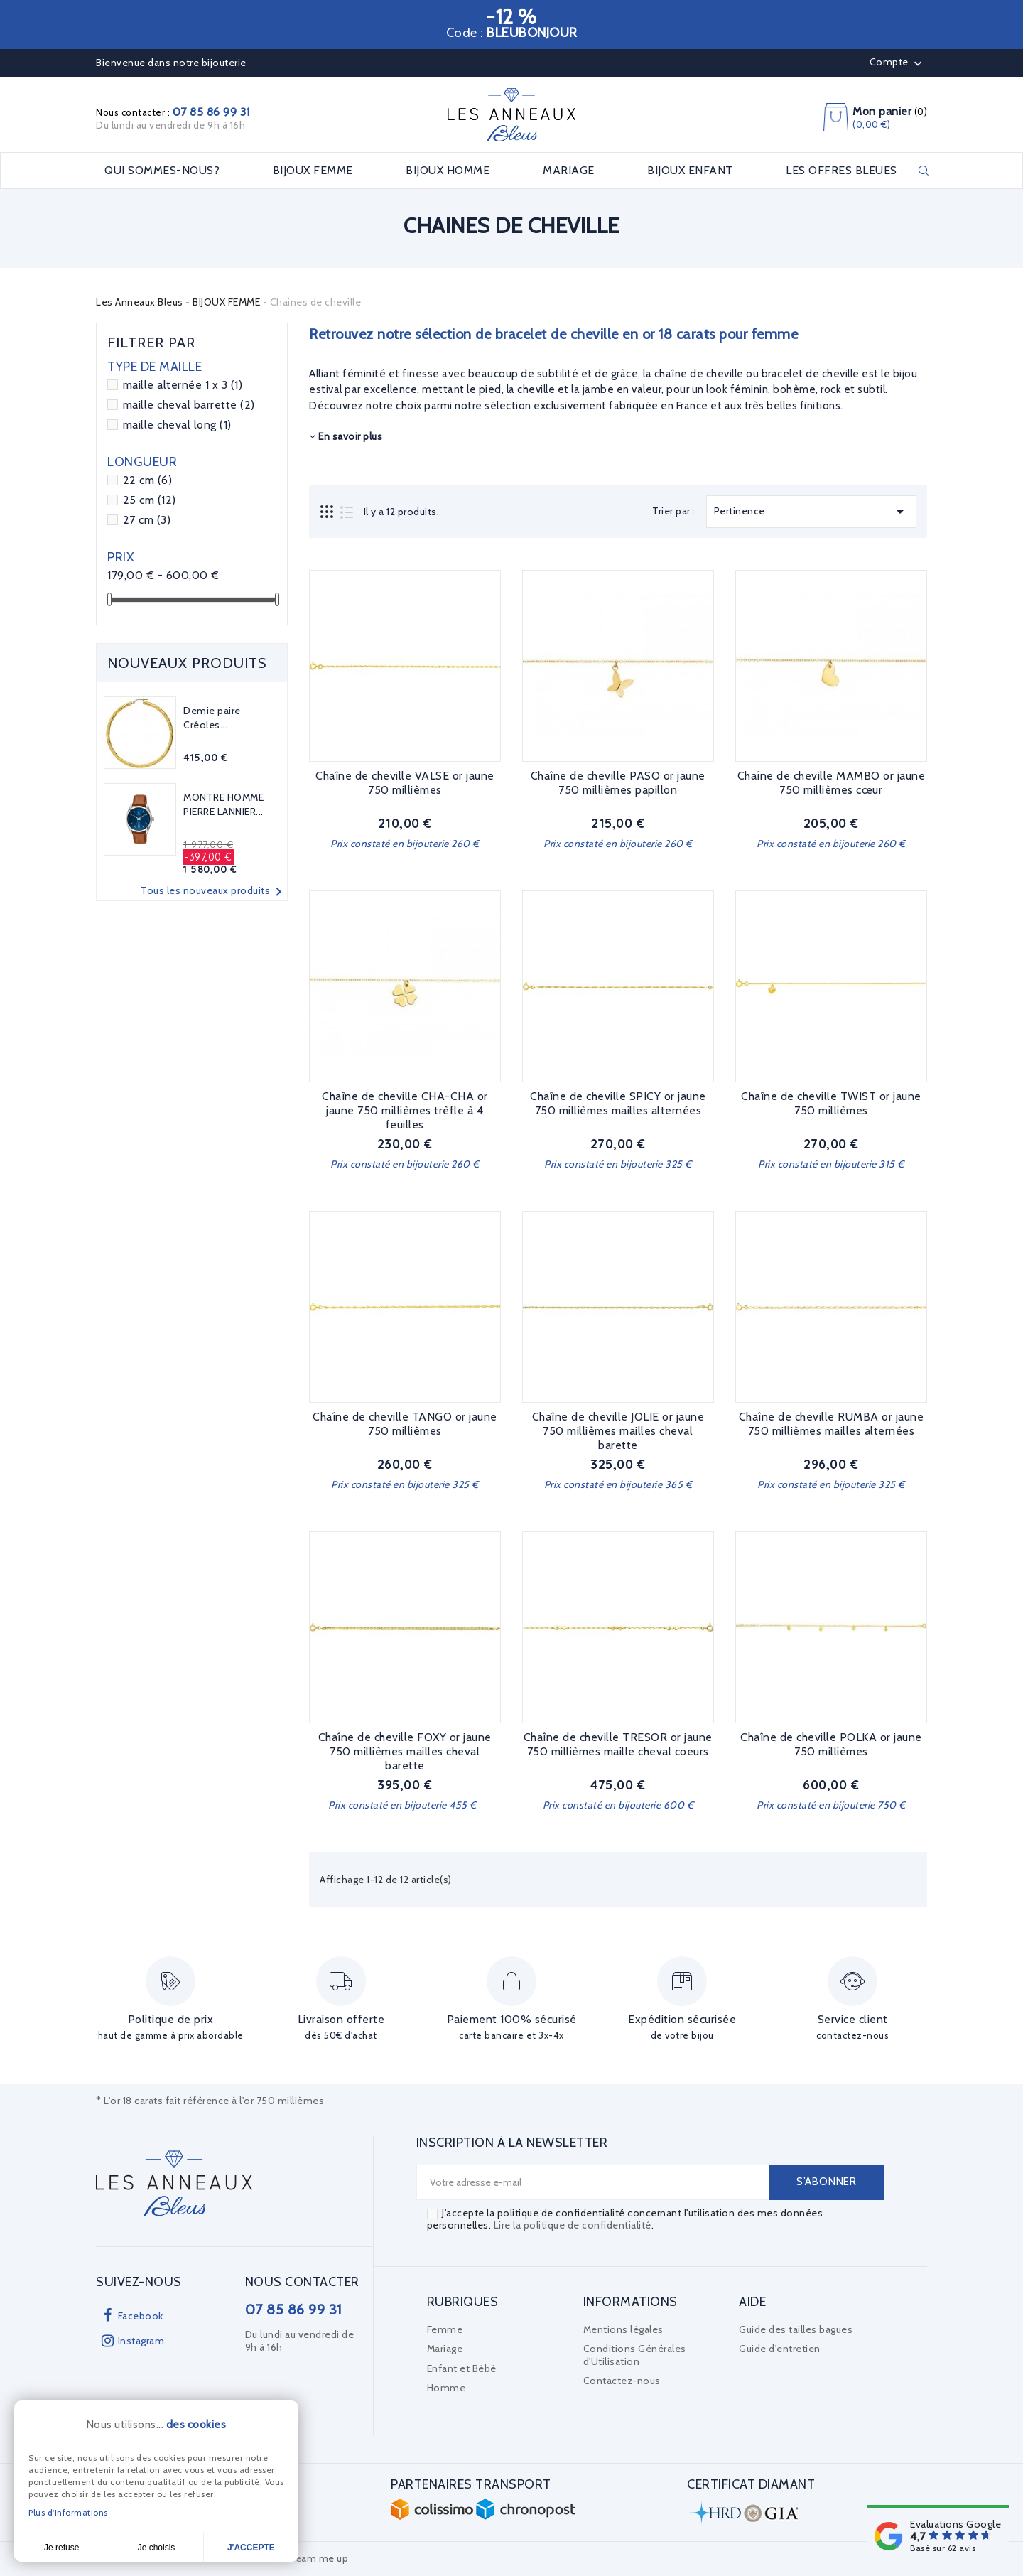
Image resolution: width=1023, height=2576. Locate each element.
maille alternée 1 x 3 (183, 385)
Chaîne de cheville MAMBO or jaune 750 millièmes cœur (831, 783)
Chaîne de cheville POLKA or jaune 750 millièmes (831, 1744)
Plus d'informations (68, 2512)
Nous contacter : (173, 112)
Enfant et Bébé (462, 2368)
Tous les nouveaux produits (214, 891)
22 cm (148, 480)
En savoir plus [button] (345, 436)
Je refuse (61, 2548)
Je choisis (156, 2548)
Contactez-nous (622, 2380)
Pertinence (811, 511)
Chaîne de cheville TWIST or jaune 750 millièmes (831, 1103)
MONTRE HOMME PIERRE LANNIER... (223, 804)
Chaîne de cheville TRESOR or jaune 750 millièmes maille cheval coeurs (618, 1744)
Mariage (445, 2348)
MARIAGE (569, 170)
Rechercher (923, 170)
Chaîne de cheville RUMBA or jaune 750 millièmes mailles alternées (831, 1424)
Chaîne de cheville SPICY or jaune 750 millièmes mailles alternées (618, 1103)
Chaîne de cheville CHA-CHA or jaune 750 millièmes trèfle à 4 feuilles (405, 1110)
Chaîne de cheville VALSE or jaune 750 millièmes (404, 783)
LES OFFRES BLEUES (841, 170)
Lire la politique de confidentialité (572, 2225)
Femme (445, 2329)
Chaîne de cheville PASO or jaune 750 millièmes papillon (618, 783)
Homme (446, 2387)
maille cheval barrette (189, 404)
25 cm (149, 500)
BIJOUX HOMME (447, 170)
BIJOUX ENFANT (690, 170)
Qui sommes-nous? (162, 170)
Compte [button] (898, 63)
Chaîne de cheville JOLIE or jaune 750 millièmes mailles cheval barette (618, 1431)
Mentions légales (623, 2329)
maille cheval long (177, 424)
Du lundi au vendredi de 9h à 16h (170, 125)
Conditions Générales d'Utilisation (634, 2355)
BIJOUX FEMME (313, 170)
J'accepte (251, 2548)
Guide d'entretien (780, 2348)
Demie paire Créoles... (212, 717)
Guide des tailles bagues (795, 2329)
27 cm (147, 520)
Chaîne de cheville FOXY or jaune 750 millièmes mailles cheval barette (405, 1751)
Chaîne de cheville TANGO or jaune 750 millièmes (405, 1424)
